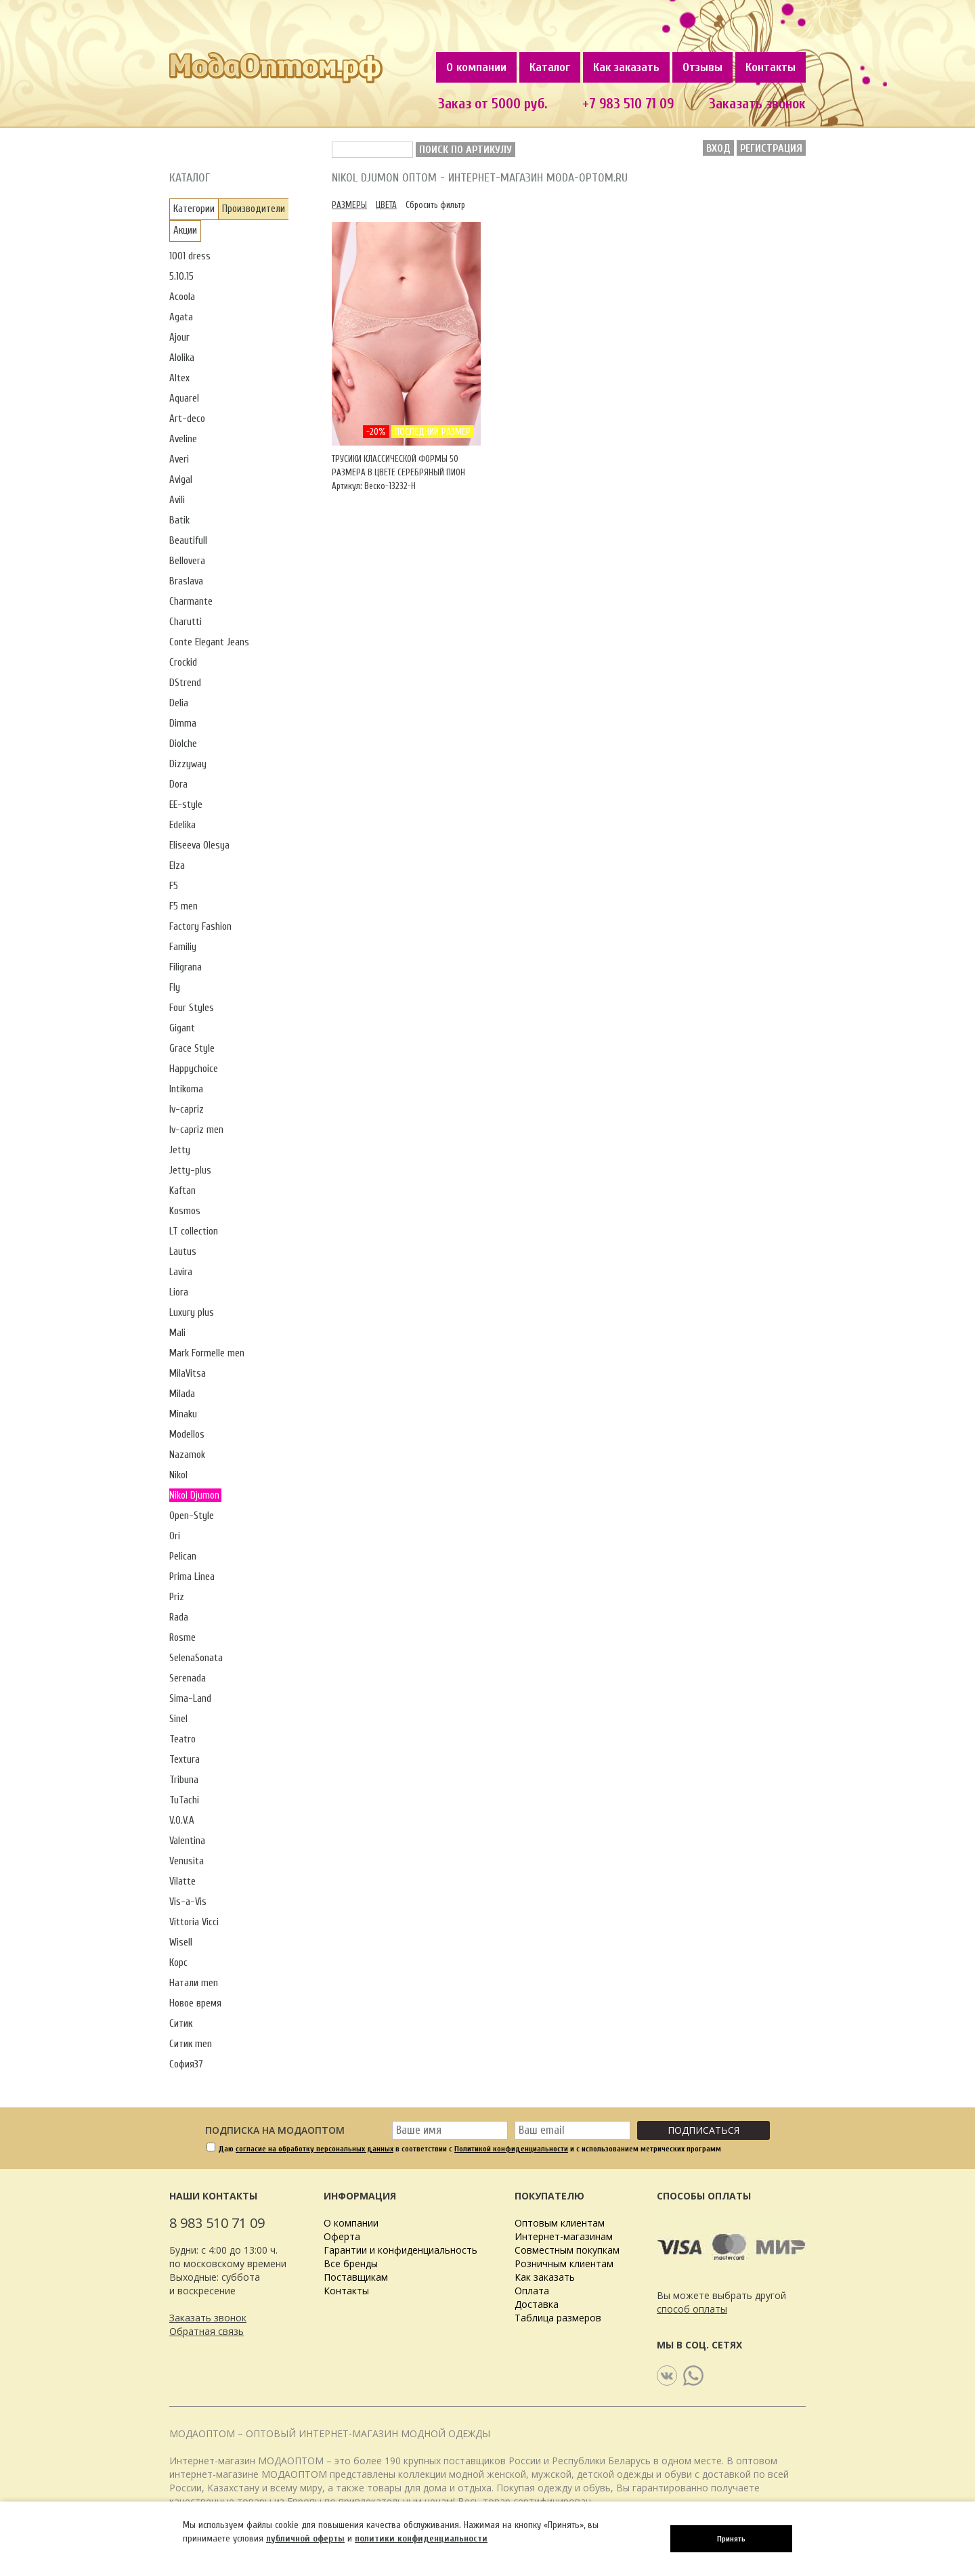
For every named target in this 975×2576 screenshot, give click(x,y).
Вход (718, 148)
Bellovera (187, 561)
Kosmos (184, 1211)
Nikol (178, 1475)
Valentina (187, 1841)
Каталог (549, 67)
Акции (185, 230)
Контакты (770, 67)
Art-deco (187, 419)
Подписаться (703, 2130)
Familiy (182, 947)
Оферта (342, 2236)
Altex (179, 378)
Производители (253, 209)
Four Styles (191, 1008)
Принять (731, 2538)
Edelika (182, 825)
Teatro (182, 1739)
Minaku (183, 1414)
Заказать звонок (757, 103)
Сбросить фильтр (435, 205)
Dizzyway (188, 764)
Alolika (181, 358)
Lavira (180, 1272)
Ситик (180, 2024)
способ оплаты (692, 2308)
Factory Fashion (200, 926)
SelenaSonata (196, 1658)
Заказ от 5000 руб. (492, 103)
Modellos (186, 1434)
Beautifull (188, 540)
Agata (181, 317)
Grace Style (192, 1048)
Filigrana (185, 967)
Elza (177, 866)
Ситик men (190, 2044)
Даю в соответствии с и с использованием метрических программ (469, 2148)
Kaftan (182, 1191)
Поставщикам (356, 2277)
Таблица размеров (558, 2317)
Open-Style (191, 1516)
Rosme (182, 1638)
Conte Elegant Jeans (209, 642)
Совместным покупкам (567, 2250)
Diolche (183, 744)
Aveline (183, 439)
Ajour (179, 337)
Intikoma (186, 1089)
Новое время (195, 2003)
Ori (174, 1536)
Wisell (180, 1942)
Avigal (180, 480)
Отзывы (702, 67)
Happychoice (193, 1069)
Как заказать (626, 67)
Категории (194, 209)
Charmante (191, 601)
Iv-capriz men (196, 1130)
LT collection (193, 1231)
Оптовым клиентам (560, 2222)
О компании (476, 67)
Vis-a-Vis (188, 1902)
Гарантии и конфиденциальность (400, 2250)
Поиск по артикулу (465, 150)
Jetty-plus (190, 1170)
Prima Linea (192, 1577)
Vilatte (182, 1881)
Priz (176, 1597)
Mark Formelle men (206, 1353)
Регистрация (771, 148)
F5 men (183, 906)
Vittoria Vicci (194, 1922)
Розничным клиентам (564, 2263)
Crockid (183, 662)
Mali (177, 1333)
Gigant (182, 1028)
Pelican (182, 1556)
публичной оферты (305, 2538)
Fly (174, 987)
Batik (179, 520)
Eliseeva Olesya (199, 845)
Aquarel (184, 398)
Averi (179, 459)
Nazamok (187, 1455)
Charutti (185, 622)
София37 (186, 2064)
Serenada (187, 1678)
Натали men (193, 1983)
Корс (178, 1963)
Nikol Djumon (194, 1495)
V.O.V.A (181, 1820)
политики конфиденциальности (421, 2538)
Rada (178, 1617)
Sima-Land (190, 1698)
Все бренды (351, 2263)
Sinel (178, 1719)
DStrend (185, 683)
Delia (178, 703)
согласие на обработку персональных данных (314, 2148)
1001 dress (190, 256)
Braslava (186, 581)
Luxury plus (191, 1312)
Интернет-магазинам (564, 2236)
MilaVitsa (187, 1373)
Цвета (386, 205)
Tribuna (183, 1780)
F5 (173, 886)
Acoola (182, 297)
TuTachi (184, 1800)
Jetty (179, 1150)
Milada (182, 1394)
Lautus (182, 1252)
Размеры (349, 205)
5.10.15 (181, 276)
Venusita (186, 1861)
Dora (178, 784)
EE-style (185, 805)
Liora (178, 1292)
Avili (177, 500)
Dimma (182, 723)
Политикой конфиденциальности (511, 2148)
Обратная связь (206, 2331)
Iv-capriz (186, 1109)
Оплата (532, 2290)
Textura (184, 1759)
